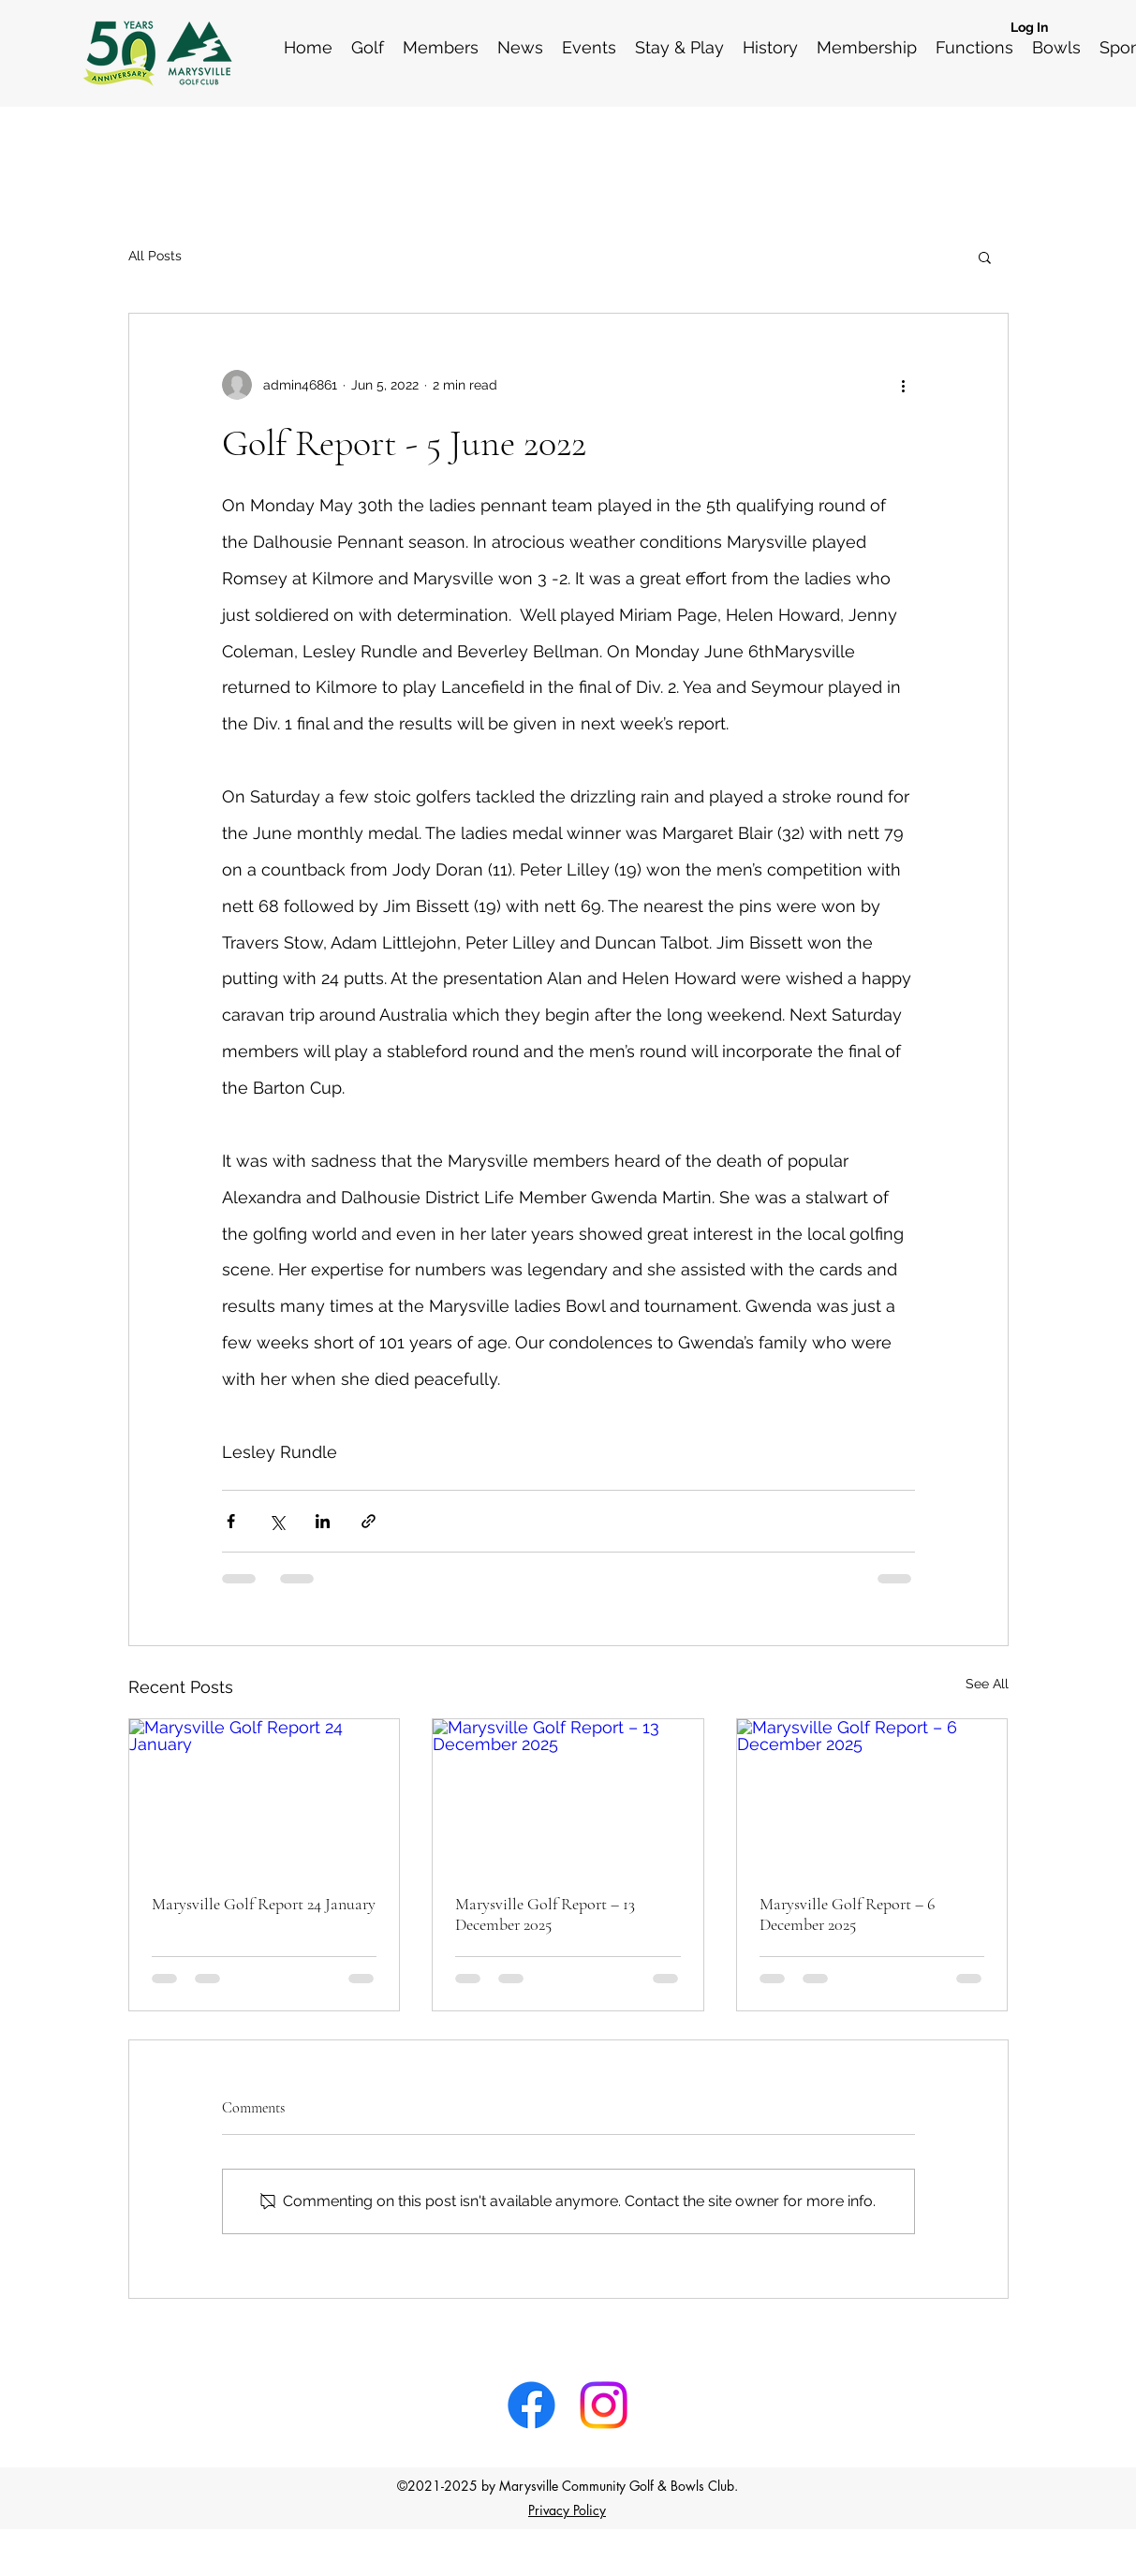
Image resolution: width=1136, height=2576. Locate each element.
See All (987, 1683)
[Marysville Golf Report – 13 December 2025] (568, 1795)
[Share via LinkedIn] (323, 1521)
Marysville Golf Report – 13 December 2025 (545, 1914)
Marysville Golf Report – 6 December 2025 (847, 1914)
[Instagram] (603, 2405)
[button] (985, 256)
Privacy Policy (567, 2510)
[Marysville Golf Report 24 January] (264, 1795)
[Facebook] (531, 2405)
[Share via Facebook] (231, 1521)
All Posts (155, 255)
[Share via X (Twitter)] (277, 1521)
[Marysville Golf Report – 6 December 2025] (872, 1795)
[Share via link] (368, 1521)
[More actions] (904, 385)
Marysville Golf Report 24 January (264, 1903)
